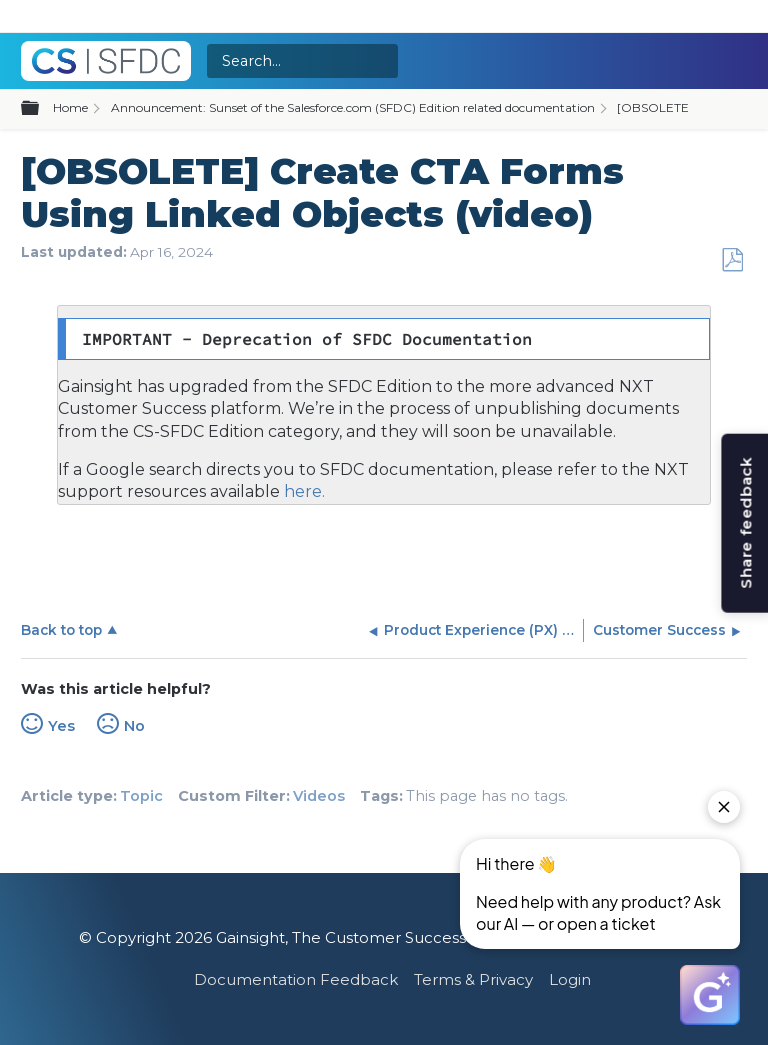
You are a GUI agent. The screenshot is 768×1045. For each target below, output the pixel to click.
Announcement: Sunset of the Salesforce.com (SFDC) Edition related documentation (353, 107)
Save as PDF (732, 260)
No (134, 726)
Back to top (61, 630)
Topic (141, 796)
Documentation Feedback (296, 979)
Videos (319, 796)
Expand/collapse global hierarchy (42, 109)
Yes (61, 726)
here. (302, 491)
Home (70, 107)
